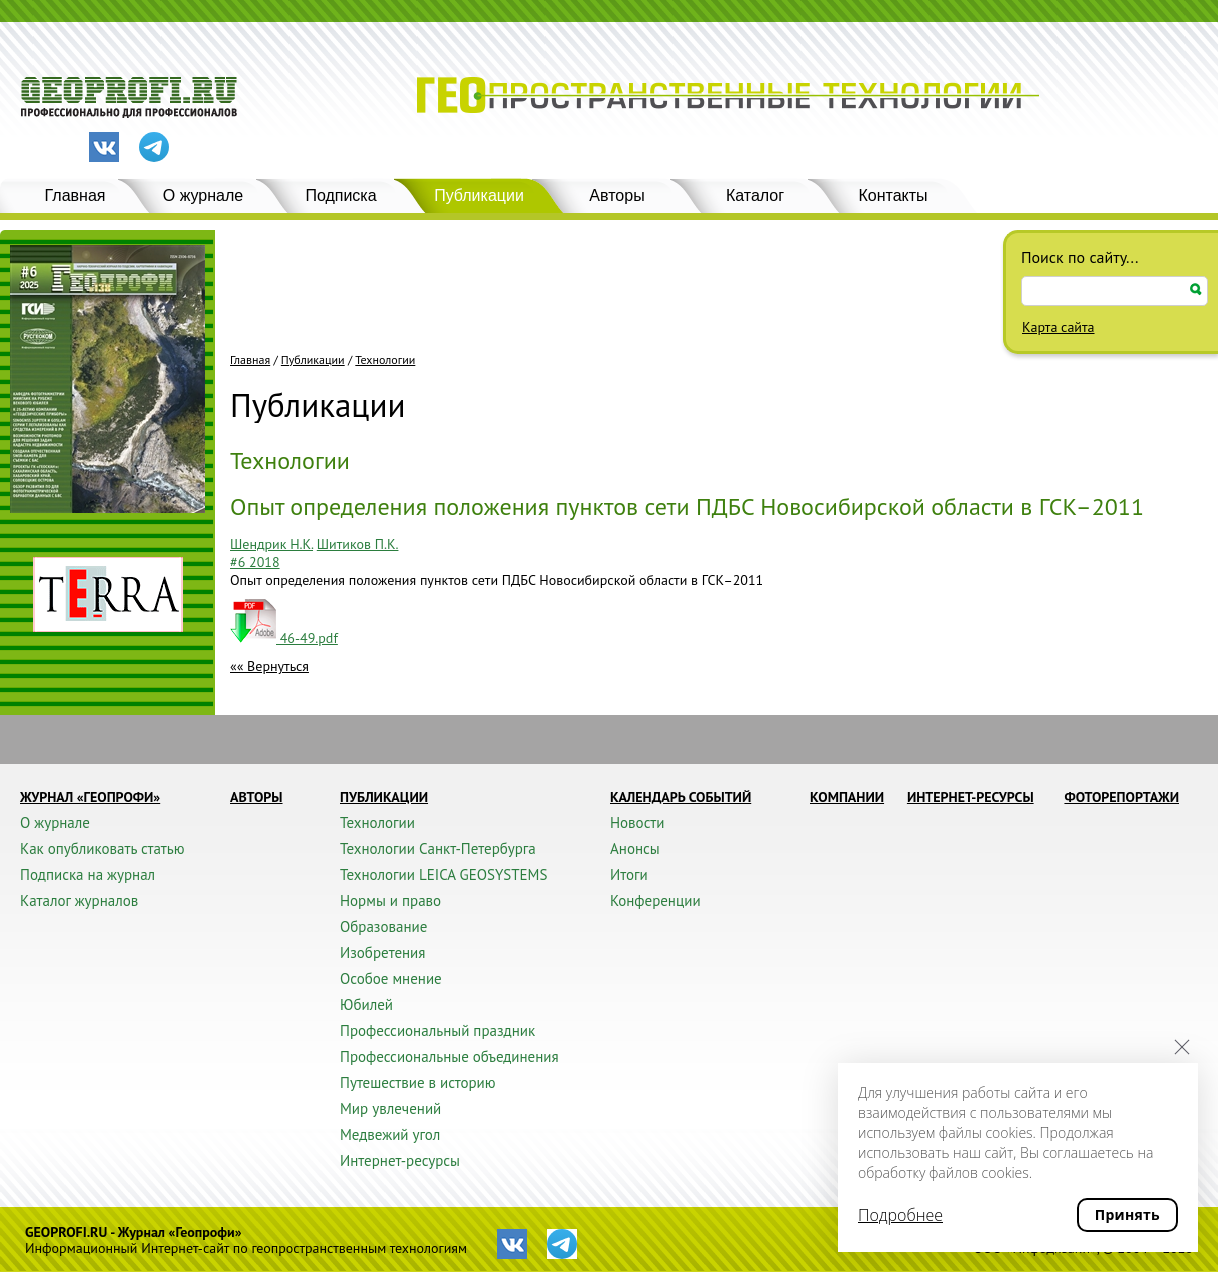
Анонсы (635, 848)
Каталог (755, 195)
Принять (1127, 1214)
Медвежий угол (390, 1134)
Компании (847, 797)
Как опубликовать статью (102, 848)
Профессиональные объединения (449, 1056)
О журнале (203, 195)
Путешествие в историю (418, 1082)
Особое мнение (391, 978)
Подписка (340, 195)
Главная (75, 195)
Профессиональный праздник (437, 1030)
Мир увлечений (390, 1108)
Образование (383, 926)
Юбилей (366, 1004)
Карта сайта (1058, 327)
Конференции (655, 900)
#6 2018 (255, 562)
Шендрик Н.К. (271, 544)
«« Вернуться (269, 666)
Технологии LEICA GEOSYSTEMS (443, 874)
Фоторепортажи (1121, 797)
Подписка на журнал (87, 874)
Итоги (629, 874)
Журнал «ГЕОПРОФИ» (90, 797)
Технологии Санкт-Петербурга (438, 848)
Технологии (385, 360)
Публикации (479, 195)
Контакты (892, 195)
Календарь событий (680, 797)
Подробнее (900, 1215)
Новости (637, 822)
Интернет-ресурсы (400, 1160)
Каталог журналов (79, 900)
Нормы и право (390, 900)
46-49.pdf (284, 638)
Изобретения (382, 952)
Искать (1196, 289)
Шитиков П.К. (358, 544)
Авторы (616, 195)
